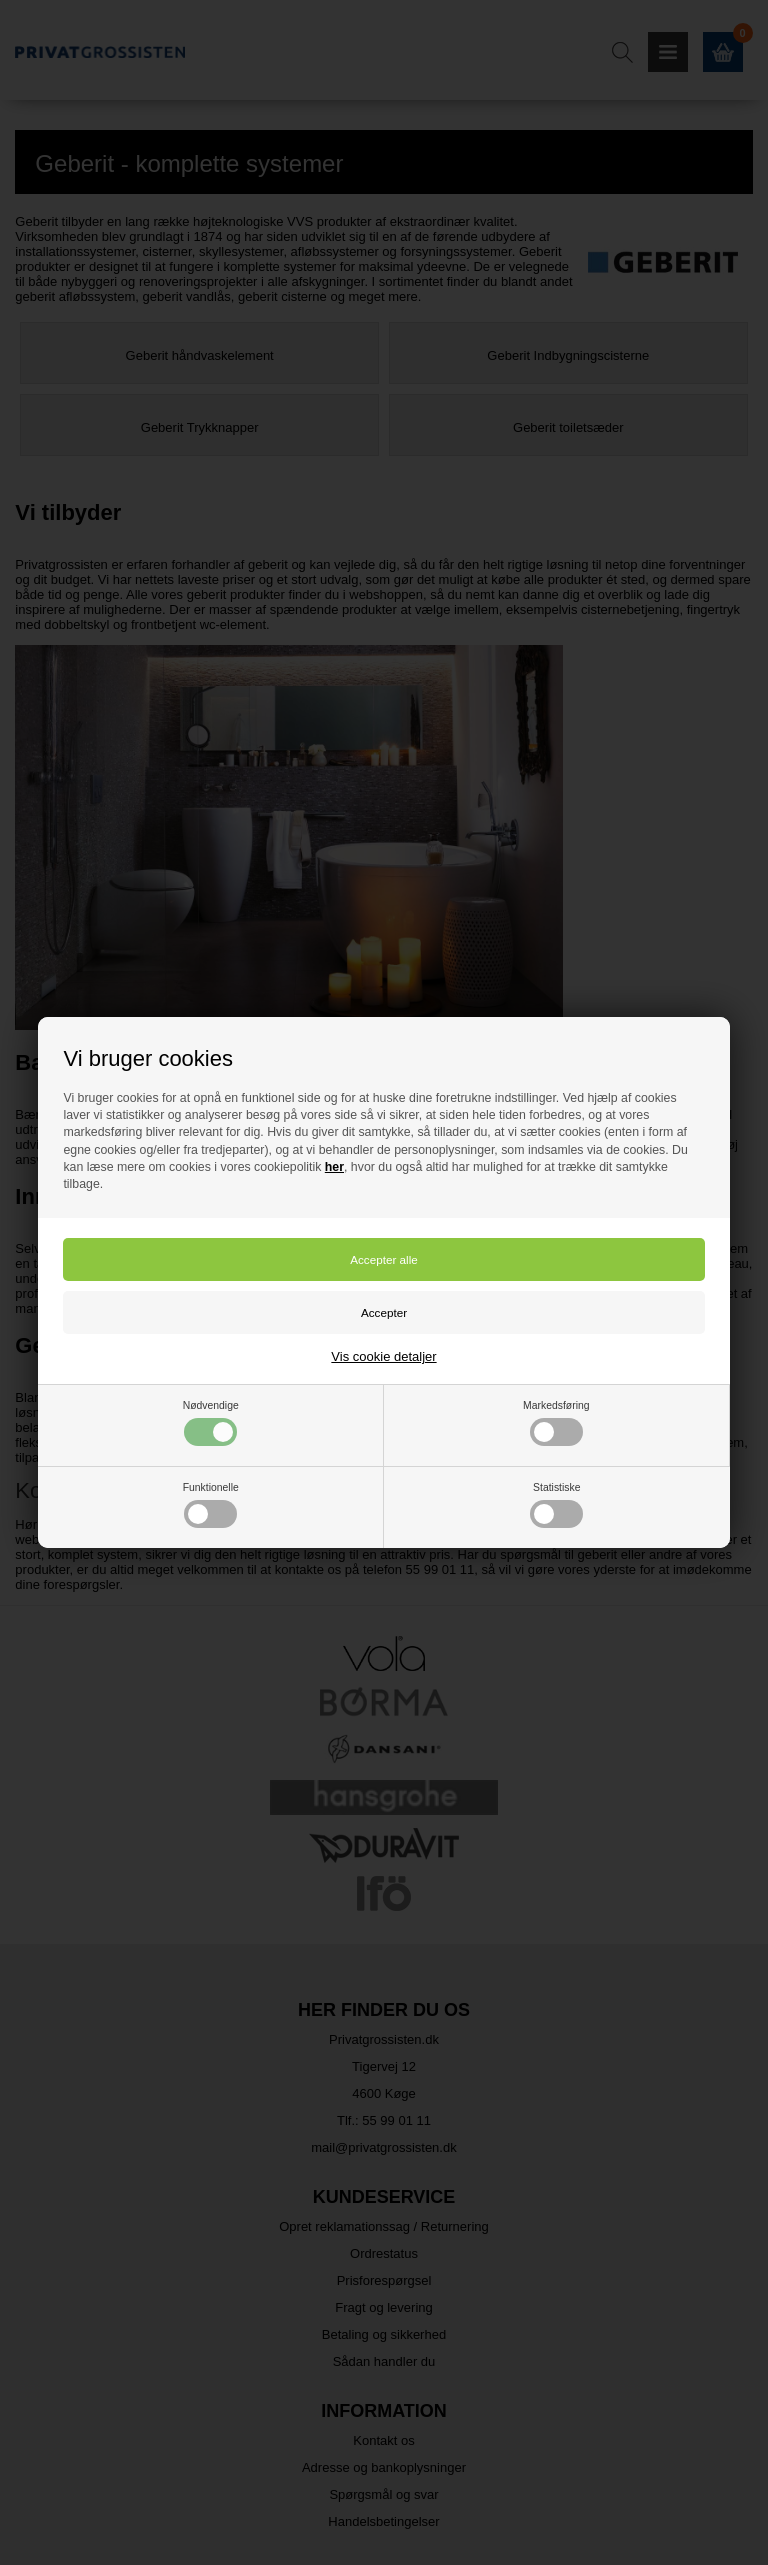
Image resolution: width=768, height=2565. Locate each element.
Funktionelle (211, 1505)
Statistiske (556, 1505)
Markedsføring (556, 1423)
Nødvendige (211, 1423)
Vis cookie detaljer (383, 1356)
